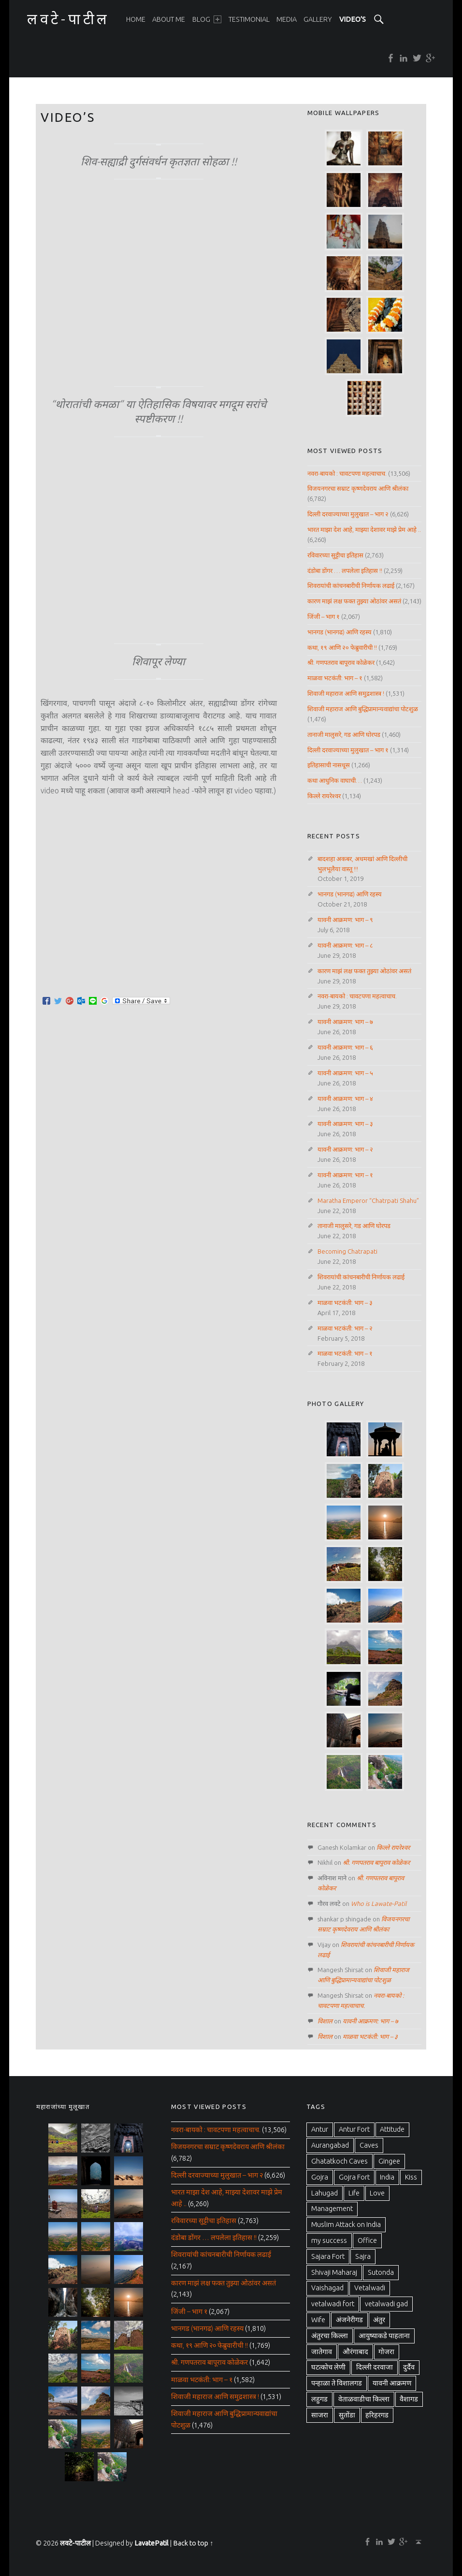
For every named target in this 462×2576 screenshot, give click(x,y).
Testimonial (249, 19)
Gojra (319, 2177)
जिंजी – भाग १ (323, 616)
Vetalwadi (369, 2288)
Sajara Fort (328, 2256)
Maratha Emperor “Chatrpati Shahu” (368, 1200)
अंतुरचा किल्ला (329, 2336)
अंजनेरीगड (349, 2320)
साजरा (319, 2415)
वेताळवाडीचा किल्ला (364, 2399)
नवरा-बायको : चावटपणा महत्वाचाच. (347, 473)
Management (332, 2208)
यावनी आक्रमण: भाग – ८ (345, 945)
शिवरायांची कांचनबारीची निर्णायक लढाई (350, 585)
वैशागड (409, 2399)
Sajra (363, 2256)
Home (135, 19)
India (387, 2177)
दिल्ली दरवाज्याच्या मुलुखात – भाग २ (348, 514)
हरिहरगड (377, 2415)
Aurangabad (330, 2145)
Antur (319, 2129)
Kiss (411, 2177)
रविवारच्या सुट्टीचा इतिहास (335, 555)
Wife (318, 2320)
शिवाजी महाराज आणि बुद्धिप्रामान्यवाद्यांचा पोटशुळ (362, 708)
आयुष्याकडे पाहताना (384, 2336)
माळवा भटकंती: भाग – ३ (345, 1302)
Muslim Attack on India (346, 2224)
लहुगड (319, 2399)
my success (329, 2240)
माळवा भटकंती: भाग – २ (345, 1328)
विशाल (325, 2021)
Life (354, 2193)
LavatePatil (151, 2543)
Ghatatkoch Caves (339, 2161)
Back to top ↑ (193, 2543)
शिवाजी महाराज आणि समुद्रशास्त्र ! (345, 693)
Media (286, 19)
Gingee (389, 2161)
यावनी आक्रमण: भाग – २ (345, 1149)
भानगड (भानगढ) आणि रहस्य (339, 632)
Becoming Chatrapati (347, 1251)
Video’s (352, 19)
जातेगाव (321, 2352)
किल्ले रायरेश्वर (324, 795)
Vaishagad (327, 2288)
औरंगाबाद (355, 2352)
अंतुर (379, 2320)
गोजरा (386, 2352)
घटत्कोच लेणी (328, 2367)
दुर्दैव (409, 2367)
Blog (206, 19)
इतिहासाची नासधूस (328, 764)
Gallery (317, 19)
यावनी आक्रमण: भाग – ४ (345, 1098)
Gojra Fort (354, 2177)
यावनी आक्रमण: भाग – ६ (345, 1047)
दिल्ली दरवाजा (374, 2367)
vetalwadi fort (332, 2304)
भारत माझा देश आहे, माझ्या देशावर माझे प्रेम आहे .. (364, 529)
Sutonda (381, 2272)
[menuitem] (135, 19)
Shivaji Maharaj (334, 2272)
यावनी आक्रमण (392, 2383)
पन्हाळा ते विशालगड (336, 2383)
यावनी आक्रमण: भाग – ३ (345, 1123)
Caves (369, 2145)
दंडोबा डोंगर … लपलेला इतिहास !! (344, 570)
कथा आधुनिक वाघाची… (334, 780)
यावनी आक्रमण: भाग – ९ (345, 919)
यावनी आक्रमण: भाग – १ (345, 1174)
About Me (168, 19)
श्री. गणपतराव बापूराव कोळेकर (341, 662)
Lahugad (324, 2193)
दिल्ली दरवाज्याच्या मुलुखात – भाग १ (348, 749)
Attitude (392, 2129)
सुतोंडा (347, 2415)
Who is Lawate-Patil (378, 1903)
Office (367, 2240)
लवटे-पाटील (75, 2543)
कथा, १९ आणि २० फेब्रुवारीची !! (342, 647)
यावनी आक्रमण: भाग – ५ (345, 1072)
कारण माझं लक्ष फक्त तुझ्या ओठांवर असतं (354, 601)
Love (377, 2193)
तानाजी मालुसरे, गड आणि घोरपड (343, 734)
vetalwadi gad (386, 2304)
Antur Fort (354, 2129)
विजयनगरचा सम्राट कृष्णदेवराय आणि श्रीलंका (357, 488)
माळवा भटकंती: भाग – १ (334, 677)
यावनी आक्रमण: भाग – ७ (345, 1021)
